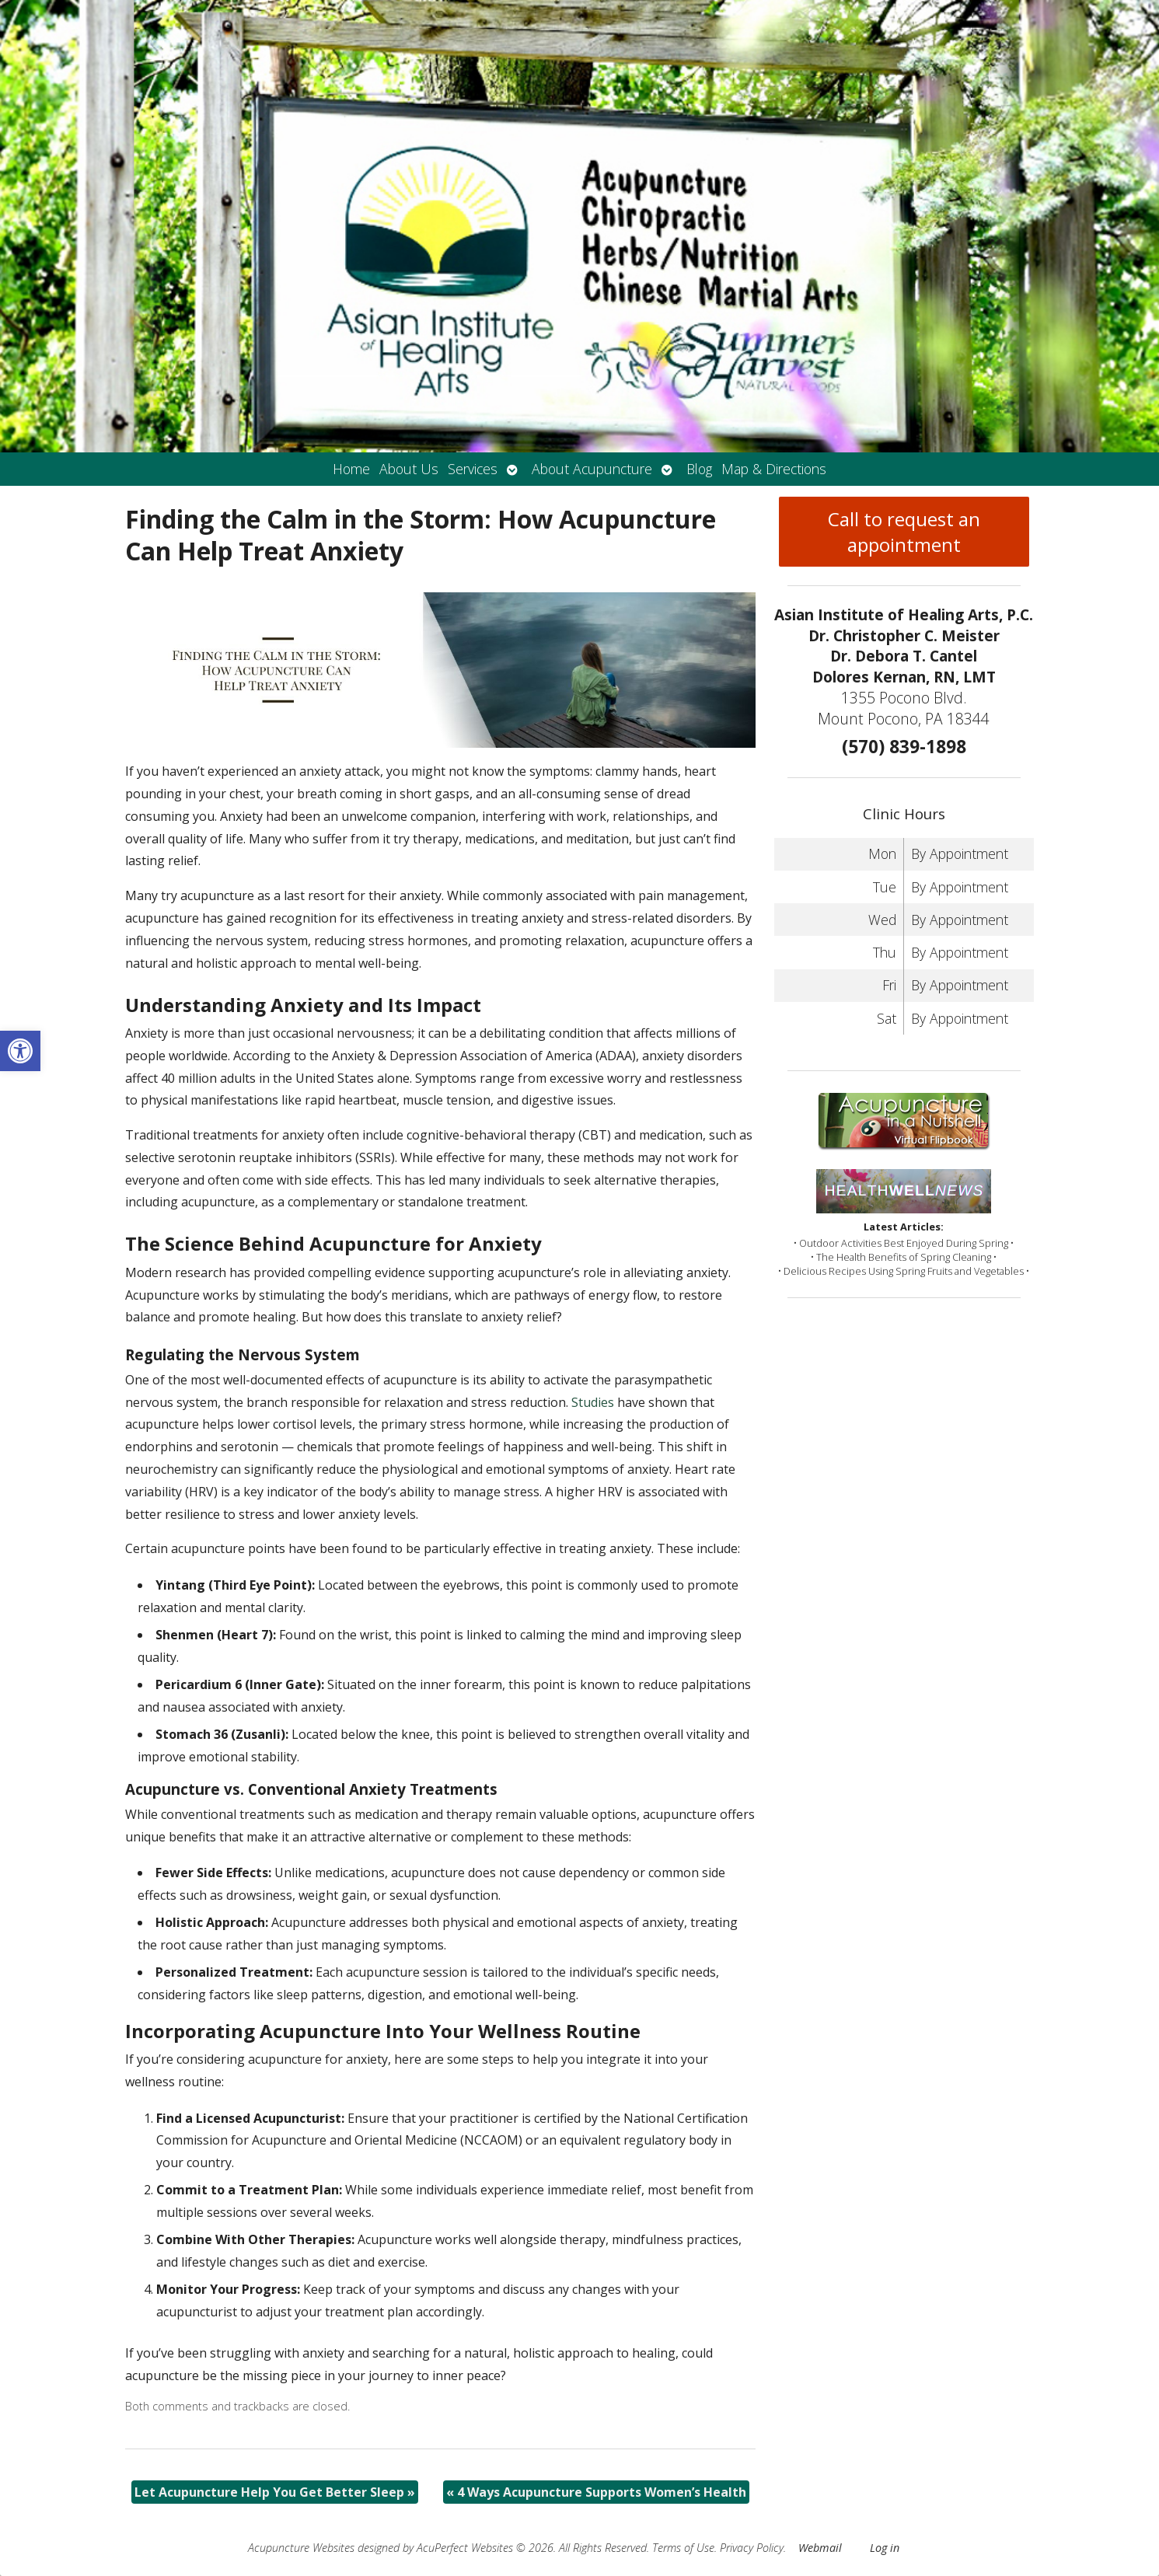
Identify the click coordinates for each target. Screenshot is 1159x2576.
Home (351, 468)
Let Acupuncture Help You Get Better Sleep (274, 2492)
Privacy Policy (752, 2547)
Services (472, 468)
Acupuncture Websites (301, 2547)
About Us (408, 468)
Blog (699, 468)
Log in (884, 2547)
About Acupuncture (592, 468)
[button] (20, 1051)
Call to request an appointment (904, 531)
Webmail (820, 2547)
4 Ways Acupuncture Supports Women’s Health (596, 2492)
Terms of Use (683, 2547)
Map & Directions (773, 468)
